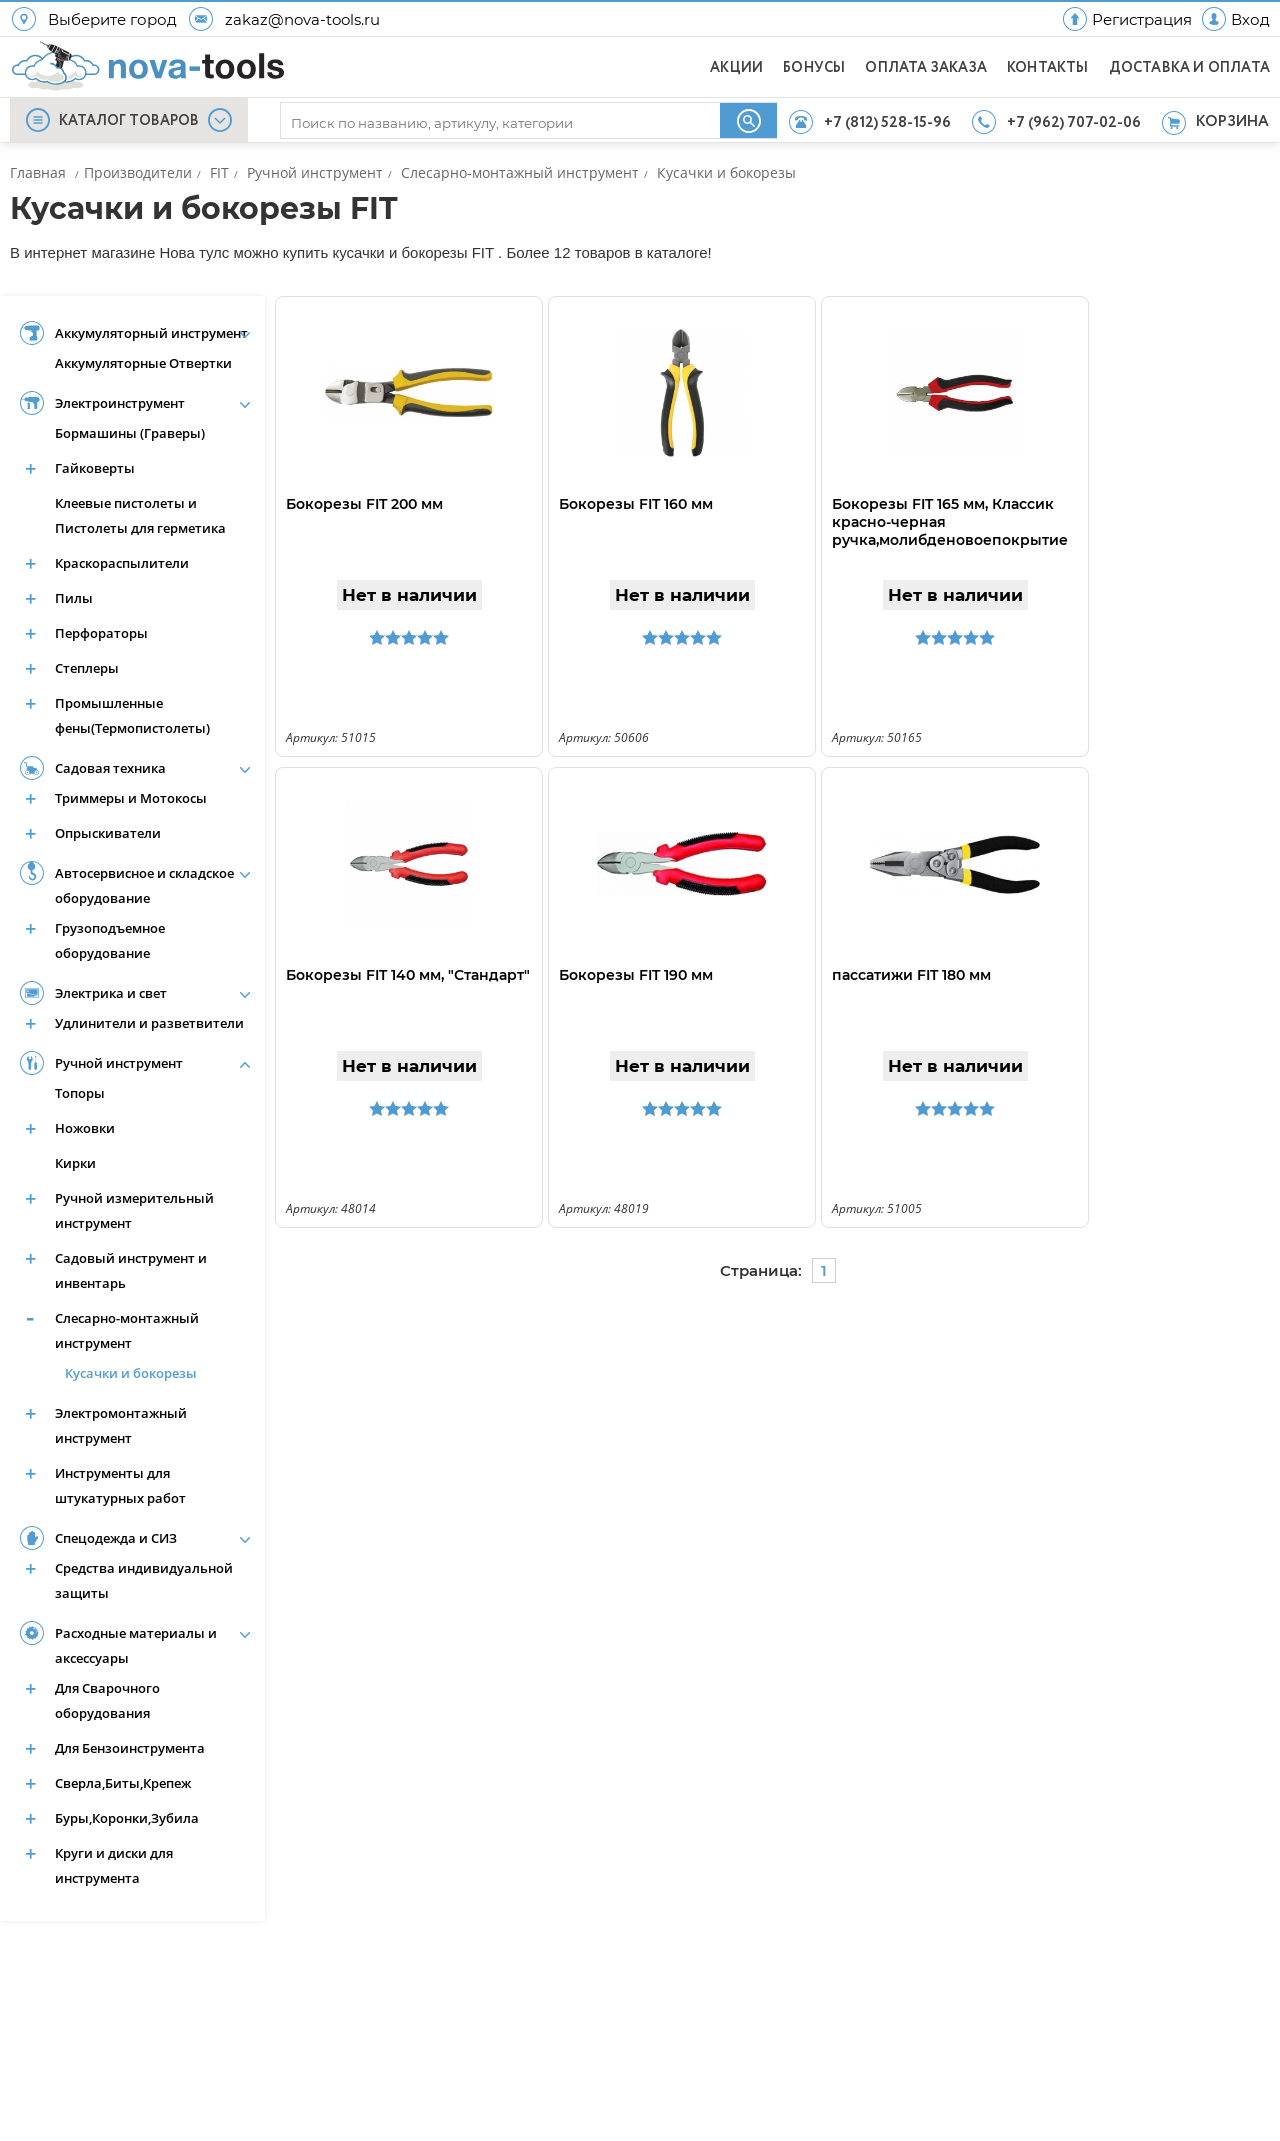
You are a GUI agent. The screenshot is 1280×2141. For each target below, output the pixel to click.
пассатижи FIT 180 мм (911, 975)
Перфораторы (101, 633)
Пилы (74, 598)
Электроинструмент (120, 403)
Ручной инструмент (119, 1063)
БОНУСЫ (814, 68)
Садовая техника (110, 768)
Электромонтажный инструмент (121, 1425)
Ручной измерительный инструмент (134, 1210)
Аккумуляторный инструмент (151, 333)
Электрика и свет (111, 993)
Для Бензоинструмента (130, 1748)
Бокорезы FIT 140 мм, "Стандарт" (408, 975)
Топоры (80, 1093)
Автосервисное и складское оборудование (144, 885)
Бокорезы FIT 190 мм (636, 975)
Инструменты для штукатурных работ (120, 1485)
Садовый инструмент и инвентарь (131, 1270)
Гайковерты (95, 468)
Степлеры (87, 668)
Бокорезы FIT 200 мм (364, 504)
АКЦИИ (736, 68)
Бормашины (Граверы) (130, 433)
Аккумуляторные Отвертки (143, 363)
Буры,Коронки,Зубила (127, 1818)
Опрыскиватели (108, 833)
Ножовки (85, 1128)
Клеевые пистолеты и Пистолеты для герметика (140, 515)
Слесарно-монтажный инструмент (127, 1330)
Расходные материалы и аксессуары (136, 1645)
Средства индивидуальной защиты (144, 1580)
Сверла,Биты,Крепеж (123, 1783)
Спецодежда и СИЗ (116, 1538)
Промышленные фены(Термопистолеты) (132, 715)
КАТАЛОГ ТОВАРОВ (129, 121)
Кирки (75, 1163)
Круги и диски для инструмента (114, 1865)
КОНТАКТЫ (1048, 68)
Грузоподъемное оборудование (110, 940)
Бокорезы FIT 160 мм (636, 504)
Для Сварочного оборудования (107, 1700)
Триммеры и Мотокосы (131, 798)
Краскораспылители (122, 563)
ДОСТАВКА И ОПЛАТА (1189, 68)
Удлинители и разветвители (149, 1023)
